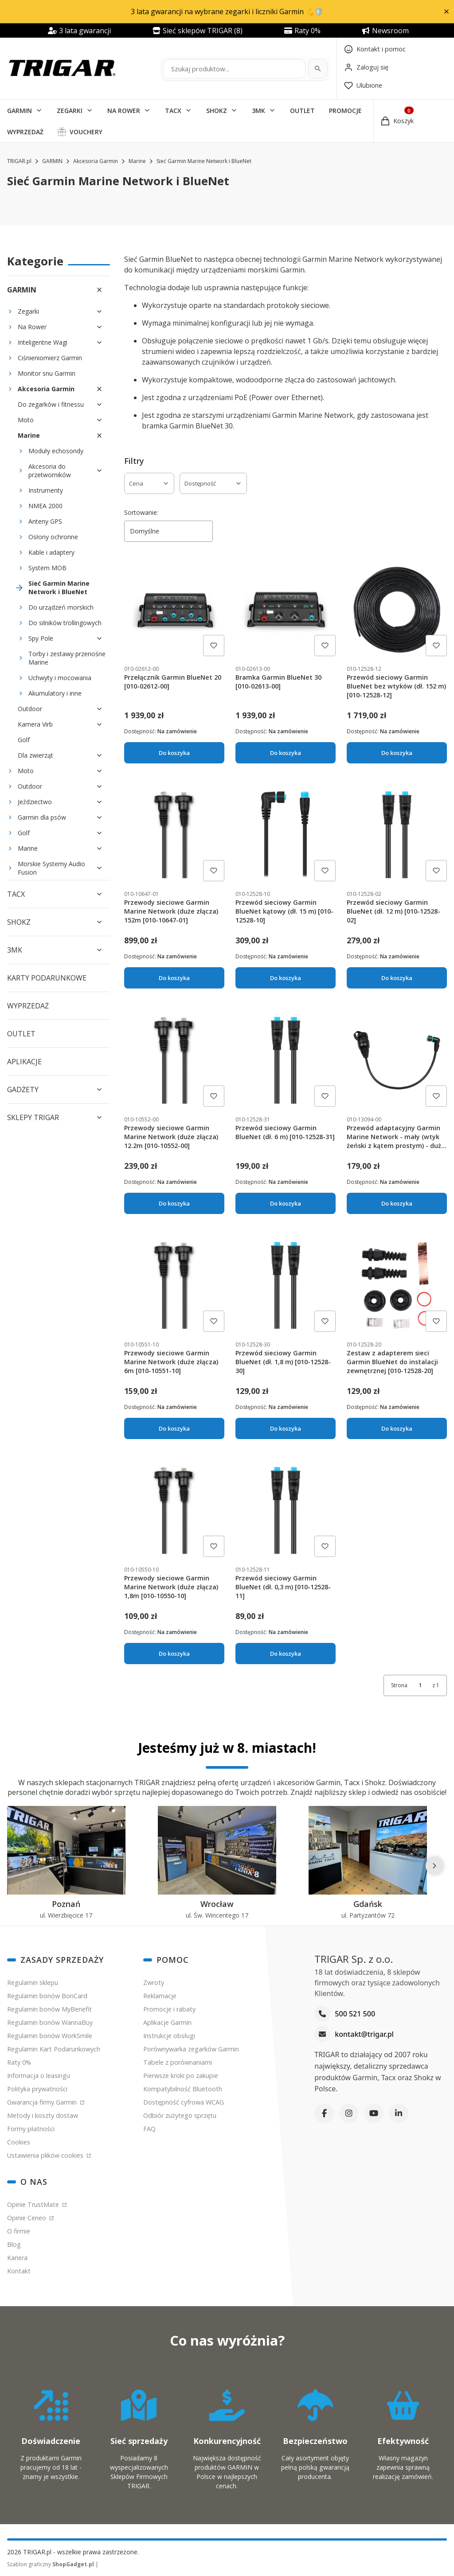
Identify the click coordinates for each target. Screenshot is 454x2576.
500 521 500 (355, 2014)
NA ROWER (123, 110)
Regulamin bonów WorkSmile (49, 2035)
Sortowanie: (141, 512)
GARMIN (19, 110)
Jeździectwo (35, 802)
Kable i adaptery (51, 552)
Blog (14, 2244)
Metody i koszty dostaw (42, 2115)
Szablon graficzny (51, 2564)
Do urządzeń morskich (61, 607)
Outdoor (30, 708)
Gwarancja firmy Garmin (42, 2102)
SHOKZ (216, 110)
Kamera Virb (35, 724)
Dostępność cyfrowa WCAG (183, 2102)
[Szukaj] (318, 68)
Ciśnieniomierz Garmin (50, 358)
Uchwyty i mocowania (59, 677)
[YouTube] (374, 2113)
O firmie (18, 2231)
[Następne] (434, 1866)
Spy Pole (40, 638)
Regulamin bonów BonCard (47, 1996)
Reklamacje (159, 1996)
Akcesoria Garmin (95, 161)
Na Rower (32, 327)
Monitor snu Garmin (46, 373)
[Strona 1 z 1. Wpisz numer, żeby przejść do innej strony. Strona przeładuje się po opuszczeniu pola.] (420, 1685)
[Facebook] (324, 2113)
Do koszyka (174, 753)
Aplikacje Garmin (167, 2022)
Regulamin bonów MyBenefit (49, 2009)
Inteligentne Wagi (42, 342)
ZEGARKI (69, 110)
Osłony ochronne (53, 537)
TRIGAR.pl (19, 161)
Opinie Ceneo (27, 2218)
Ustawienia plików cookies (46, 2155)
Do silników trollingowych (65, 623)
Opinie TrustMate (34, 2204)
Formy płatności (31, 2129)
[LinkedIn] (398, 2113)
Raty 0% (19, 2062)
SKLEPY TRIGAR (33, 1117)
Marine (137, 161)
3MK (258, 110)
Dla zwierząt (35, 755)
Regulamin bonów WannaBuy (50, 2022)
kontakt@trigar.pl (364, 2034)
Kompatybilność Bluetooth (182, 2089)
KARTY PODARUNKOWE (46, 978)
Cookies (18, 2142)
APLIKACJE (24, 1061)
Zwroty (153, 1982)
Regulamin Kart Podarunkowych (53, 2049)
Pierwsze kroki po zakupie (180, 2075)
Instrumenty (45, 490)
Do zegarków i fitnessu (51, 404)
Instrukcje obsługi (169, 2035)
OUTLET (302, 110)
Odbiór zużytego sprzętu (179, 2115)
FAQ (149, 2129)
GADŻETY (23, 1089)
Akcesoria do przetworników (49, 470)
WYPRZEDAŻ (25, 132)
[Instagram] (349, 2113)
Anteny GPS (45, 521)
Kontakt (19, 2271)
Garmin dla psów (42, 817)
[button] (446, 12)
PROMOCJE (345, 110)
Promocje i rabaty (169, 2009)
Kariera (17, 2257)
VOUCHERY (86, 132)
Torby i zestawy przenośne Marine (67, 658)
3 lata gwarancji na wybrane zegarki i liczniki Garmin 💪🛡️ (227, 11)
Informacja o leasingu (38, 2075)
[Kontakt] (375, 49)
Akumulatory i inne (55, 693)
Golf (24, 739)
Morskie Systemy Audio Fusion (51, 868)
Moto (26, 420)
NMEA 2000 (45, 506)
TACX (173, 110)
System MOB (47, 568)
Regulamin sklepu (32, 1982)
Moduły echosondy (55, 451)
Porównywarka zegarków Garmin (191, 2049)
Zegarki (28, 311)
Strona (399, 1685)
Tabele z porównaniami (177, 2062)
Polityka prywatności (37, 2089)
